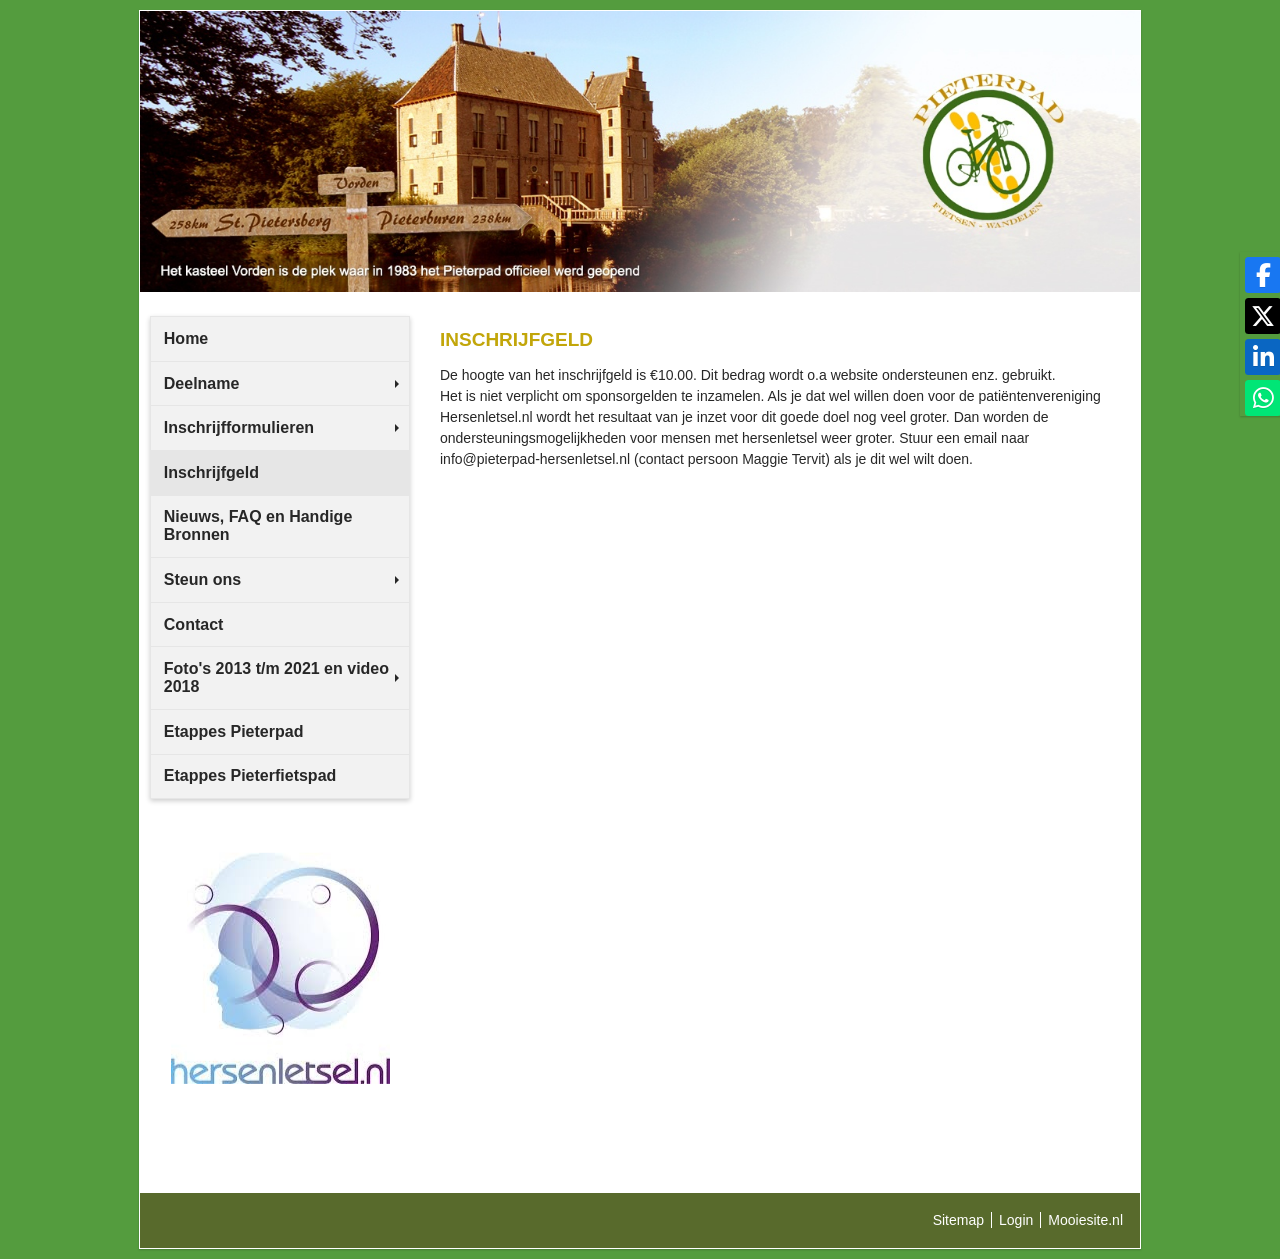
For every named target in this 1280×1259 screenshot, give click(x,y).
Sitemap (958, 1220)
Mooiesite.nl (1085, 1220)
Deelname (281, 383)
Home (186, 338)
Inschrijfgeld (211, 472)
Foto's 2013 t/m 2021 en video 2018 (281, 677)
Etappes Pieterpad (234, 731)
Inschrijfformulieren (281, 427)
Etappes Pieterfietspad (250, 775)
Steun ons (281, 579)
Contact (194, 624)
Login (1016, 1220)
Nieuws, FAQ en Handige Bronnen (258, 525)
